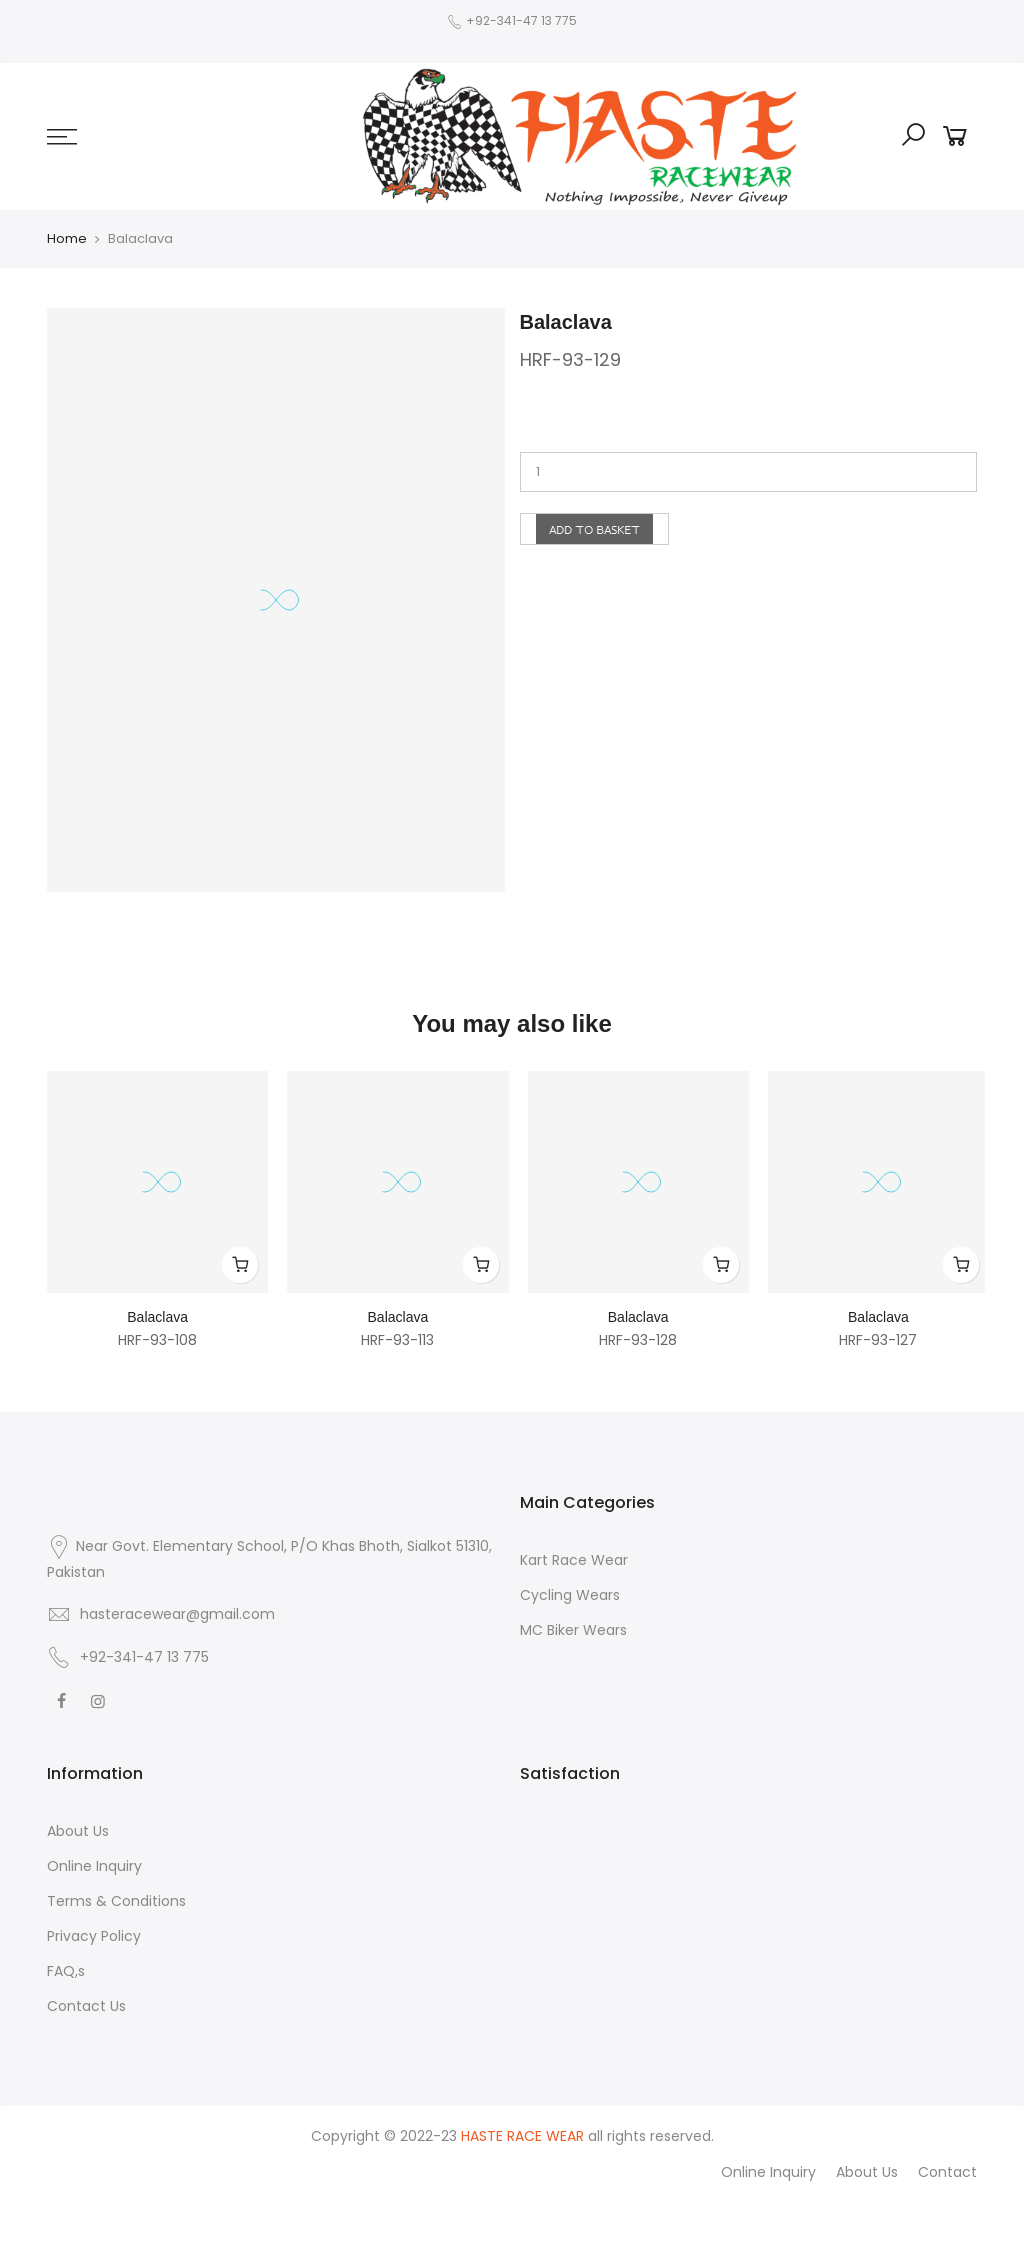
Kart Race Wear (574, 1560)
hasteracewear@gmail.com (177, 1614)
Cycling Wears (570, 1595)
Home (67, 238)
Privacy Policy (94, 1936)
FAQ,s (66, 1971)
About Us (78, 1831)
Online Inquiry (94, 1866)
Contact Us (86, 2006)
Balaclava (157, 1317)
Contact (947, 2172)
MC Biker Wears (573, 1630)
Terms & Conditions (116, 1901)
